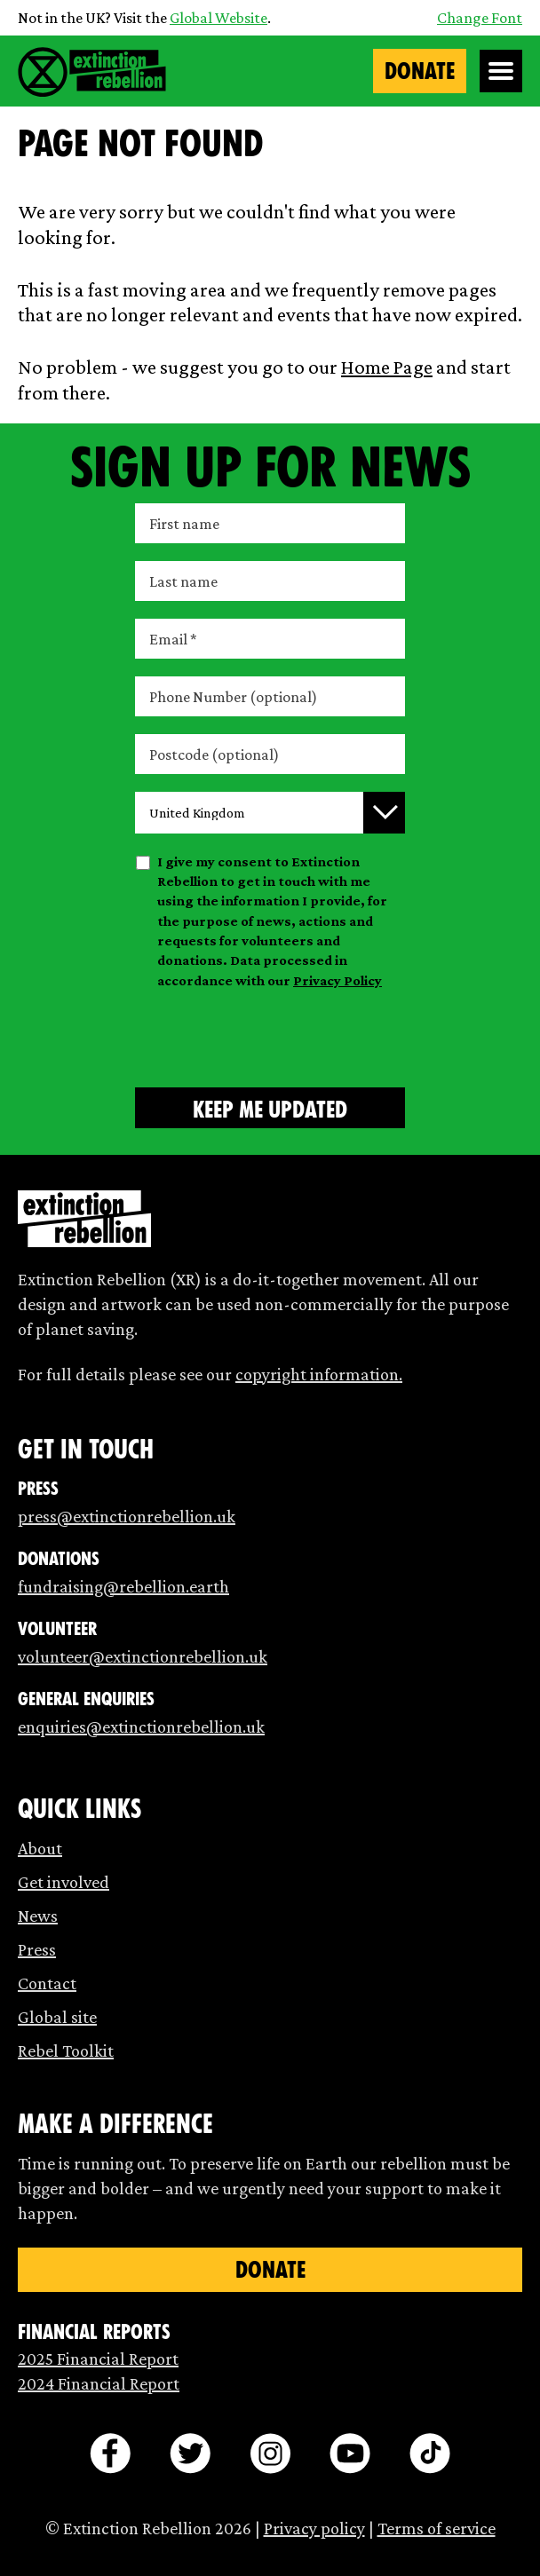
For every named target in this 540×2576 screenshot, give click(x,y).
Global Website (218, 18)
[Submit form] (270, 1107)
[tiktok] (430, 2453)
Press (37, 1949)
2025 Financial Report (98, 2358)
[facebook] (110, 2453)
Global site (57, 2017)
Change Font (479, 18)
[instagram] (270, 2453)
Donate (420, 71)
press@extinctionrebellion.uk (126, 1516)
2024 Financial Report (98, 2383)
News (38, 1915)
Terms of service (436, 2528)
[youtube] (350, 2453)
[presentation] (270, 1035)
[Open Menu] (501, 71)
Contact (47, 1983)
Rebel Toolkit (66, 2050)
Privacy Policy (337, 980)
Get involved (63, 1882)
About (40, 1848)
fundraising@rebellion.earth (123, 1586)
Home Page (387, 366)
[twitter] (190, 2453)
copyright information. (318, 1374)
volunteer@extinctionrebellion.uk (142, 1656)
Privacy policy (314, 2528)
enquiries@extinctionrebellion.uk (141, 1726)
